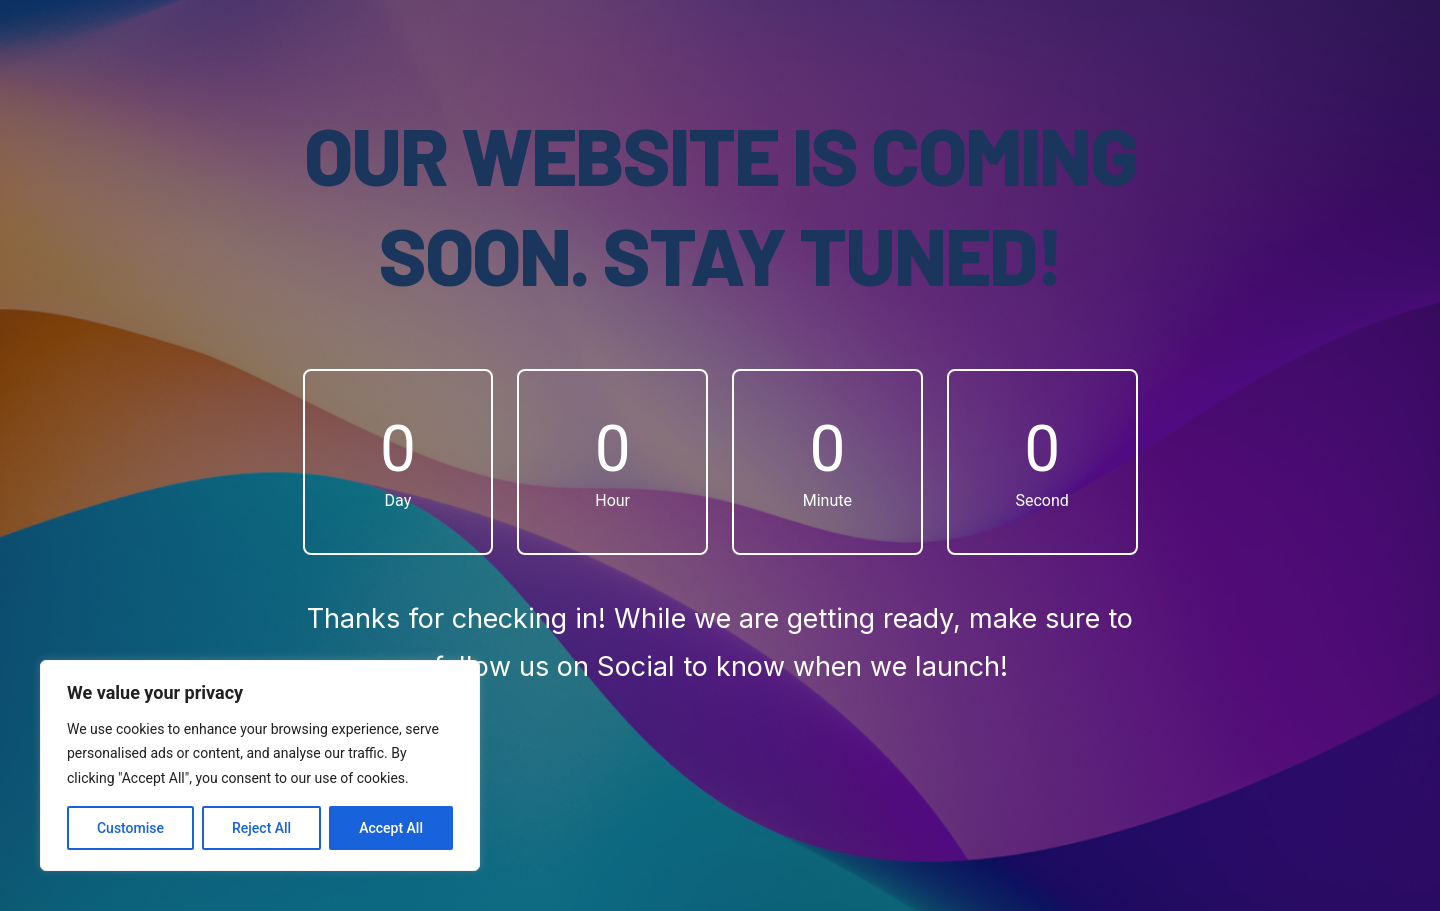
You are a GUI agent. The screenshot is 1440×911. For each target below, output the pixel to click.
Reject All (261, 828)
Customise (130, 828)
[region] (260, 766)
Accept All (391, 828)
